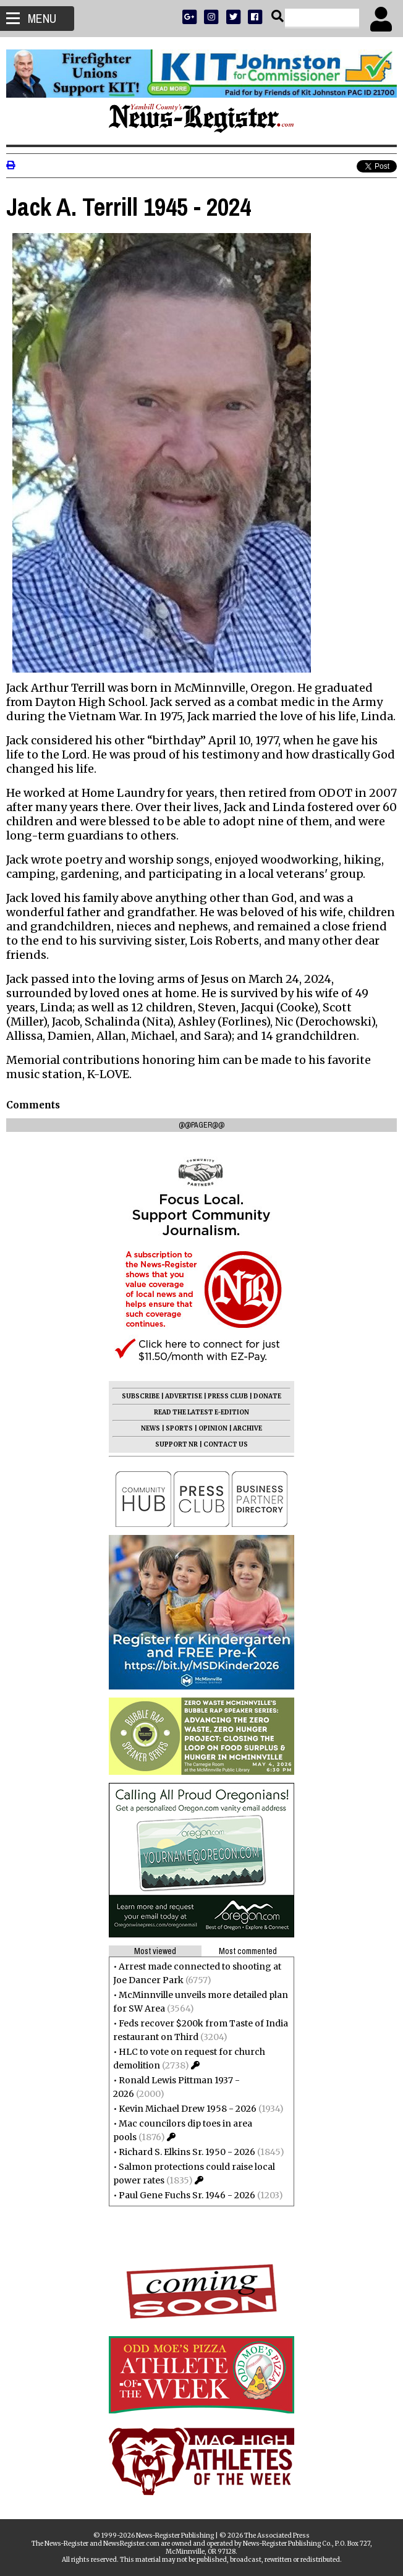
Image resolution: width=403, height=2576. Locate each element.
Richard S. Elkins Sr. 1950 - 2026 (187, 2151)
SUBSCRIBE (140, 1396)
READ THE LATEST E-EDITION (201, 1412)
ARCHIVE (247, 1428)
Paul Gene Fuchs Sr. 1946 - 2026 (187, 2195)
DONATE (267, 1396)
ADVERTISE (183, 1396)
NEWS (150, 1428)
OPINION (212, 1428)
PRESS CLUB (228, 1396)
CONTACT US (225, 1444)
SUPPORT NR (176, 1444)
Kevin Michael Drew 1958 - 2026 (188, 2108)
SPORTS (179, 1428)
